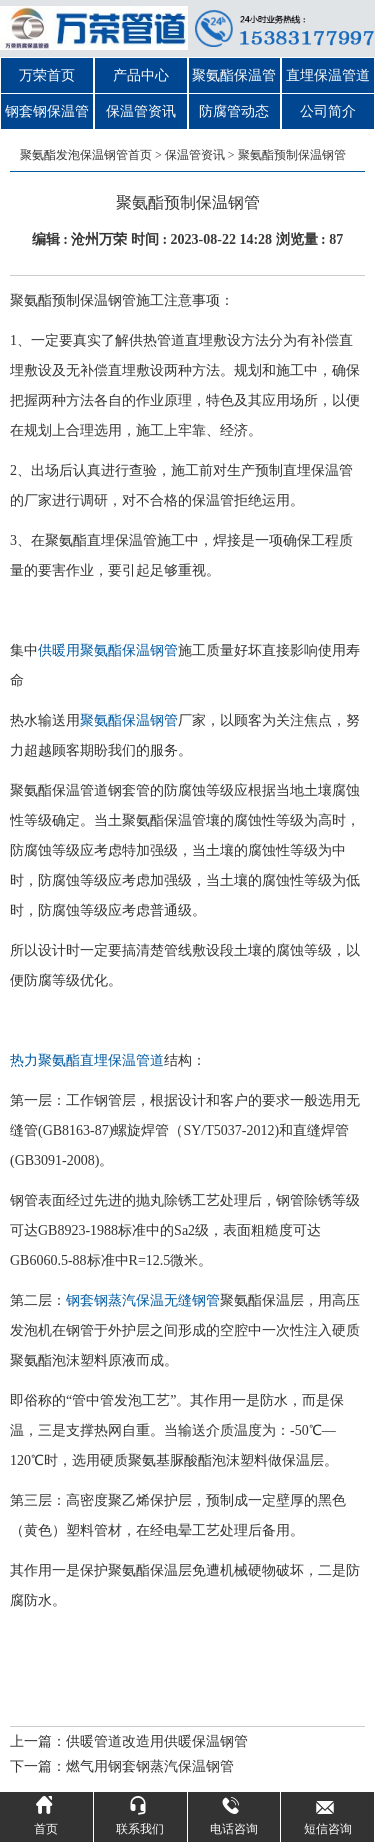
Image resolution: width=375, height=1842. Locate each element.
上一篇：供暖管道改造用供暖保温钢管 (129, 1741)
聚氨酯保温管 (234, 75)
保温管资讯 (141, 111)
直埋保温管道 (328, 75)
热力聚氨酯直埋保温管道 (87, 1060)
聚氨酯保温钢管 (129, 720)
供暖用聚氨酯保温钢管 (108, 650)
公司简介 (328, 111)
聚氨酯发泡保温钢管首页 (86, 155)
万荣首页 (47, 75)
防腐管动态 (234, 111)
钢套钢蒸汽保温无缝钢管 (143, 1300)
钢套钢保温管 (47, 111)
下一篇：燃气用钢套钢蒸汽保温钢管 (122, 1766)
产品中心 (141, 75)
